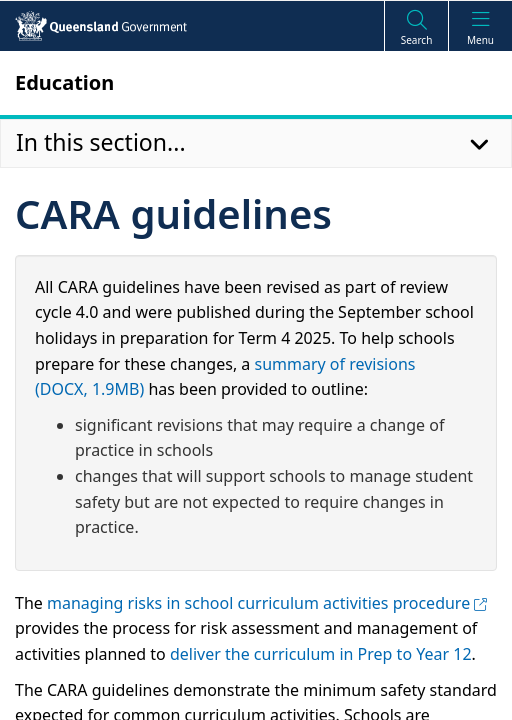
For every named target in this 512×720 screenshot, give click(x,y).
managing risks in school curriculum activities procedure (267, 603)
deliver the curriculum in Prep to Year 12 (321, 654)
